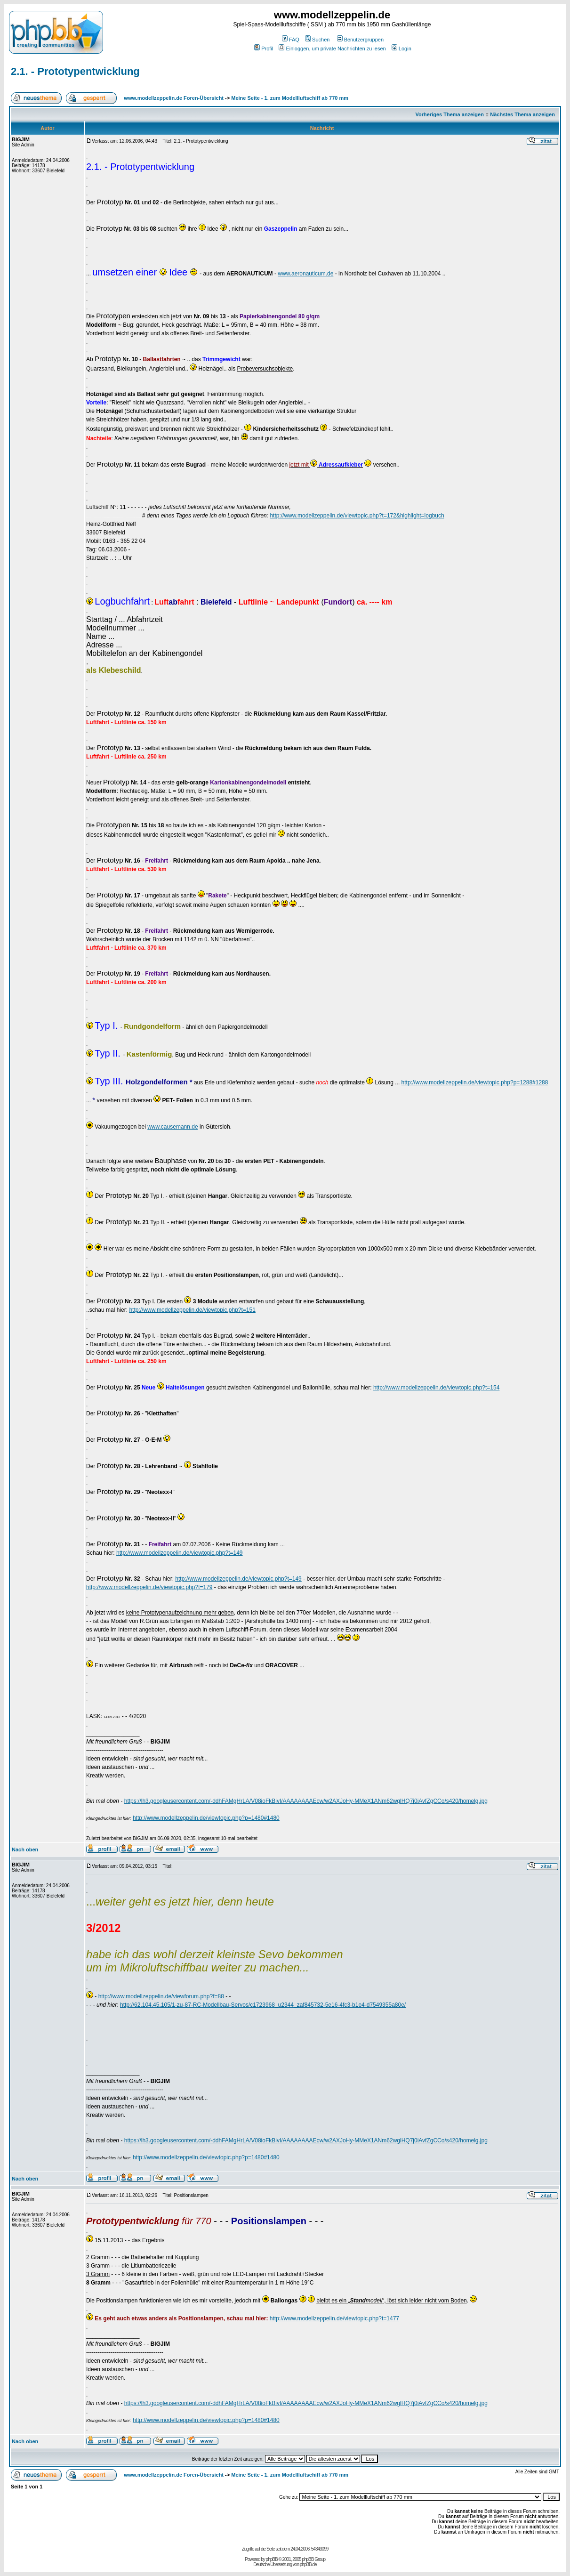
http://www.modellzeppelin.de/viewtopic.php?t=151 (192, 1310)
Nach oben (25, 1849)
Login (401, 48)
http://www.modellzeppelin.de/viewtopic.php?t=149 (179, 1553)
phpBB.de (308, 2564)
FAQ (290, 39)
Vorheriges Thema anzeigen (450, 114)
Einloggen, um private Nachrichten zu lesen (332, 48)
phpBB (272, 2559)
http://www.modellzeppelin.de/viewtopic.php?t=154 (436, 1387)
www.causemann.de (172, 1126)
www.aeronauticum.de (305, 273)
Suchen (317, 39)
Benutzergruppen (360, 39)
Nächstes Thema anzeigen (522, 114)
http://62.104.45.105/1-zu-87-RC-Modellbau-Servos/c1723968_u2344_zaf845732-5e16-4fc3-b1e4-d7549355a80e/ (263, 2005)
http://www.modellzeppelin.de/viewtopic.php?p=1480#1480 (206, 1818)
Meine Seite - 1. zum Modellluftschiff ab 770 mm (289, 98)
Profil (263, 48)
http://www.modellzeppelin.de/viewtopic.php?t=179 (149, 1587)
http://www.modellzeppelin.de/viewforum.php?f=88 (161, 1996)
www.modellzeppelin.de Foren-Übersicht (174, 98)
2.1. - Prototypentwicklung (75, 71)
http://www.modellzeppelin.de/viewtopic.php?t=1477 (334, 2318)
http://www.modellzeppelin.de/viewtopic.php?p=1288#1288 (474, 1082)
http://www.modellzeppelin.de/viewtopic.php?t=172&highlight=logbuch (357, 515)
